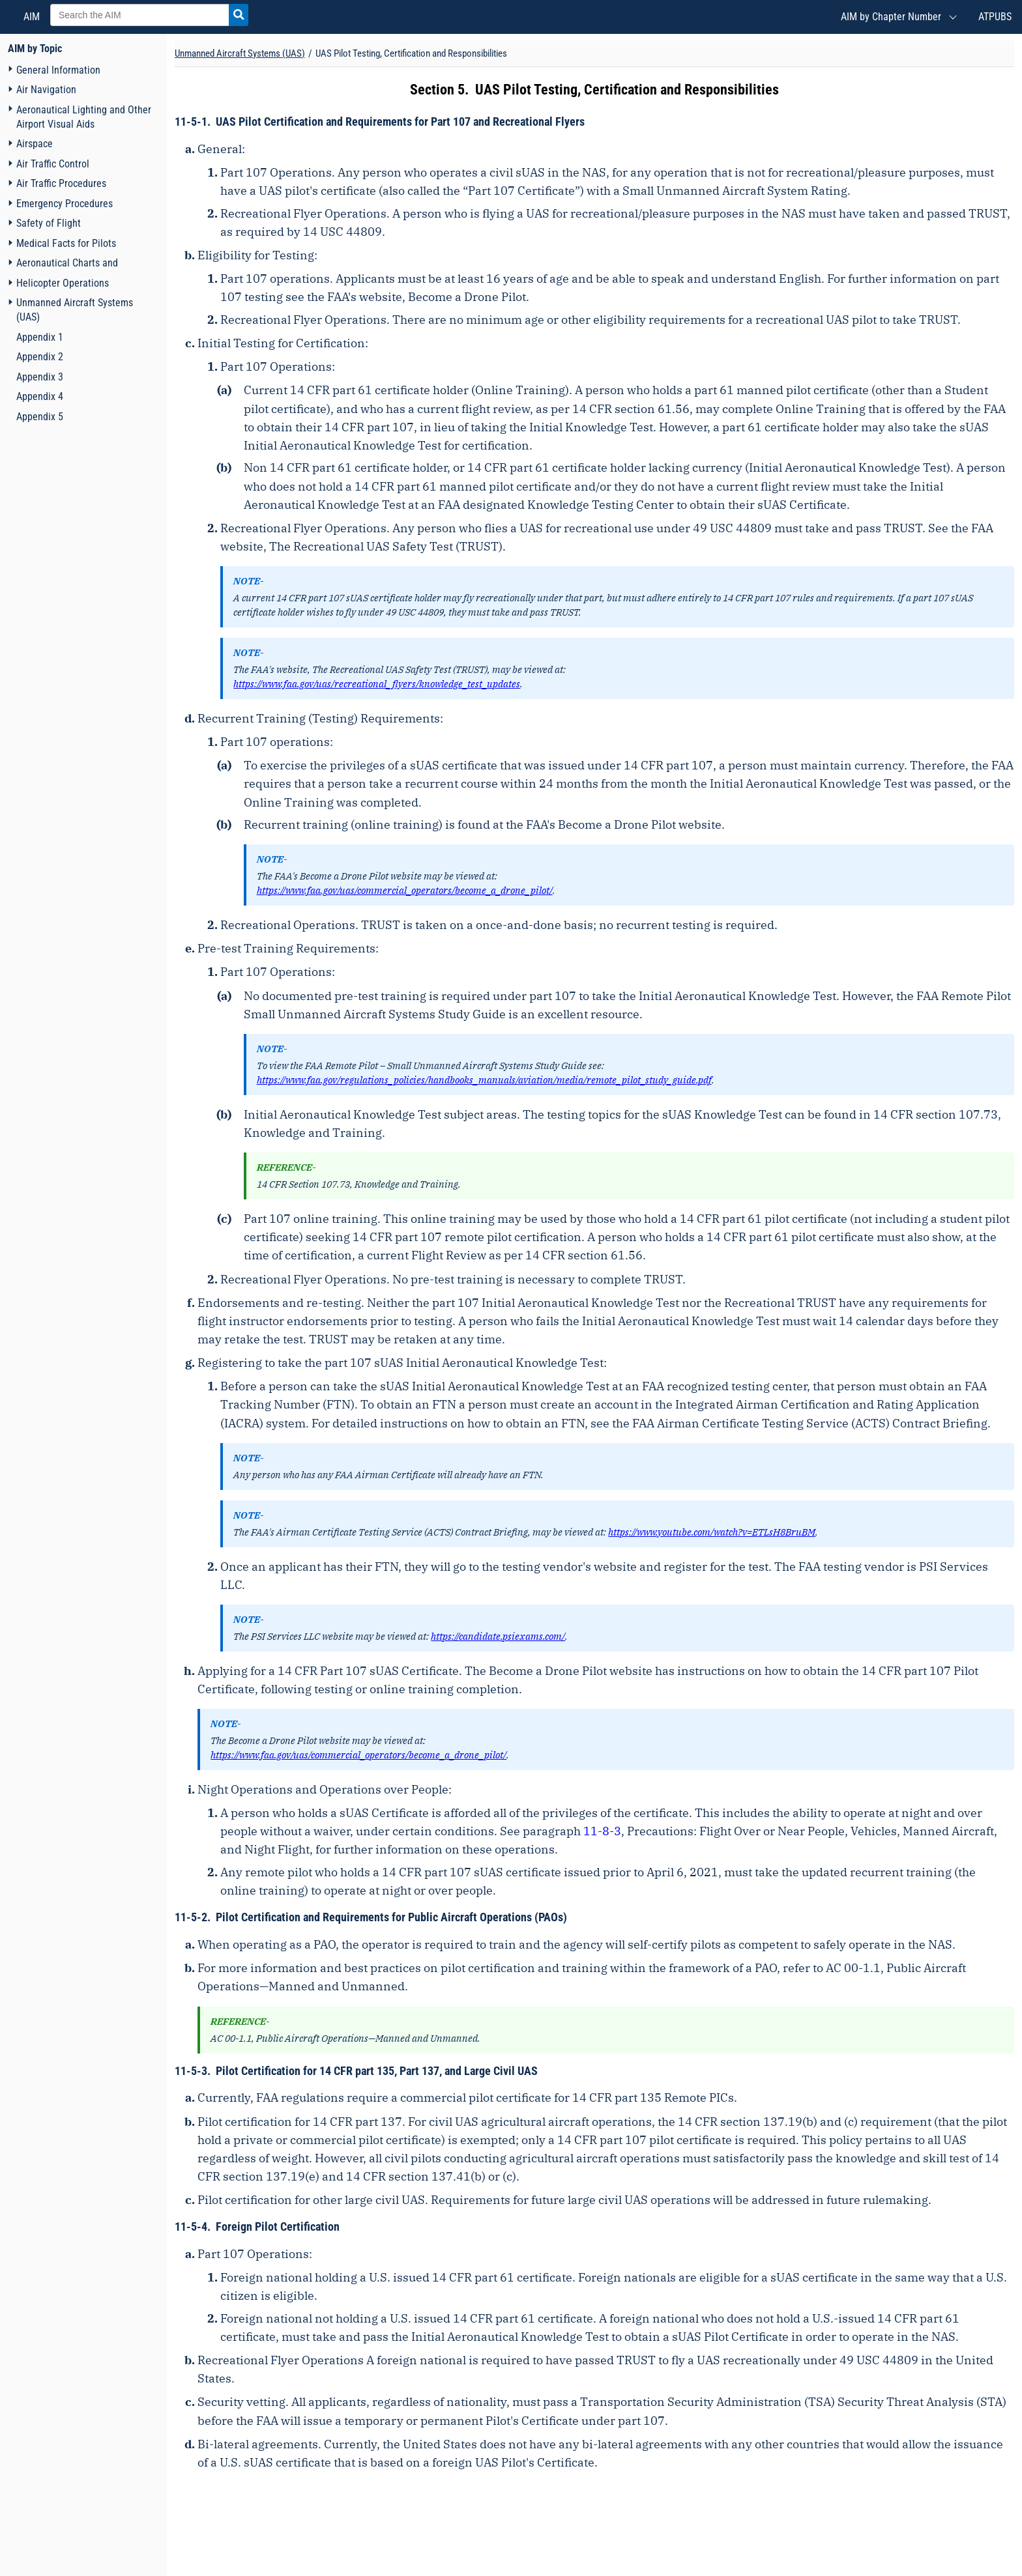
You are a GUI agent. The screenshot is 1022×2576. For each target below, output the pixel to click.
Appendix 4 (39, 396)
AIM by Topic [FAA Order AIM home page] (35, 48)
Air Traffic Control (52, 164)
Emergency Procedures (64, 203)
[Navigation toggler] (9, 69)
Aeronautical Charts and (67, 263)
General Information (58, 70)
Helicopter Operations (62, 283)
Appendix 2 (39, 357)
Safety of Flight (48, 223)
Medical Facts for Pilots (66, 243)
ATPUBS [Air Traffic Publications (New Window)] (995, 16)
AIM (30, 16)
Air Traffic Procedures (61, 183)
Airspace (34, 143)
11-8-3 (602, 1831)
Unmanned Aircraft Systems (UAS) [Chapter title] (240, 53)
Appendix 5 (39, 416)
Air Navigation (46, 89)
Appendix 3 (39, 377)
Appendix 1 (39, 337)
